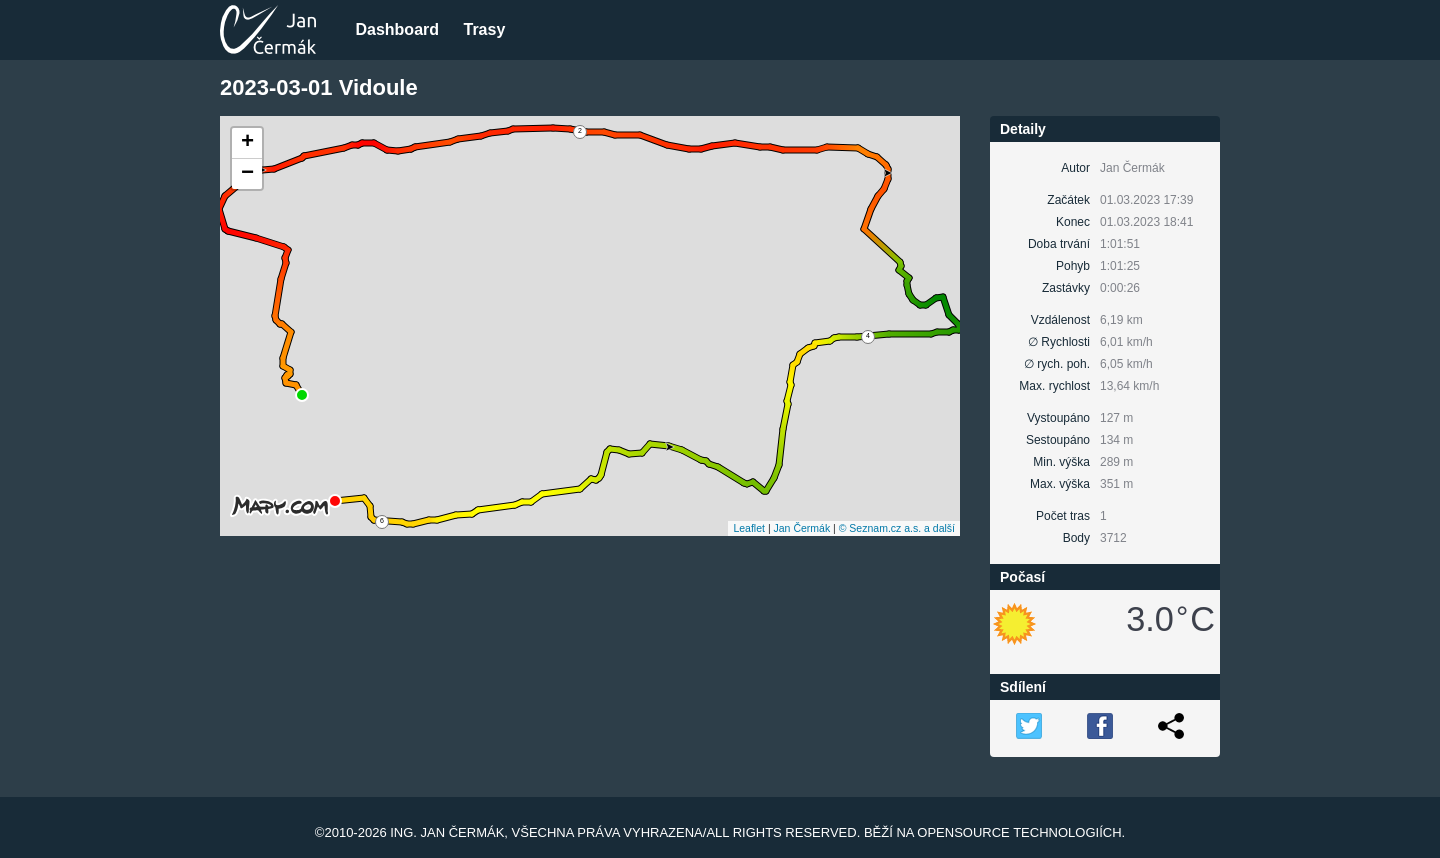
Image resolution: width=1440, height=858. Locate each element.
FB (1100, 726)
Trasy (484, 30)
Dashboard (397, 30)
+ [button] (247, 143)
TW (1029, 726)
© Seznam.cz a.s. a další (897, 528)
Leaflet (749, 528)
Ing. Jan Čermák (447, 832)
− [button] (247, 174)
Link (1171, 726)
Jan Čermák (802, 528)
